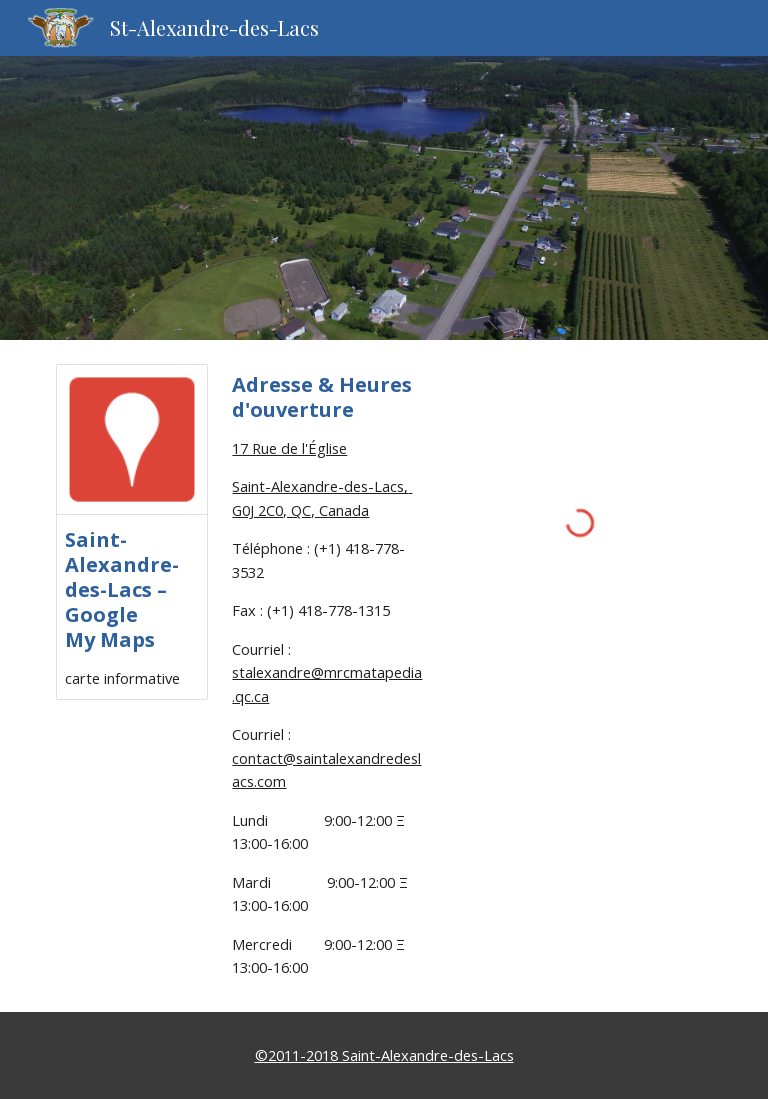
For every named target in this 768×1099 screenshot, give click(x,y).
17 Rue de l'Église (289, 448)
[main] (327, 675)
